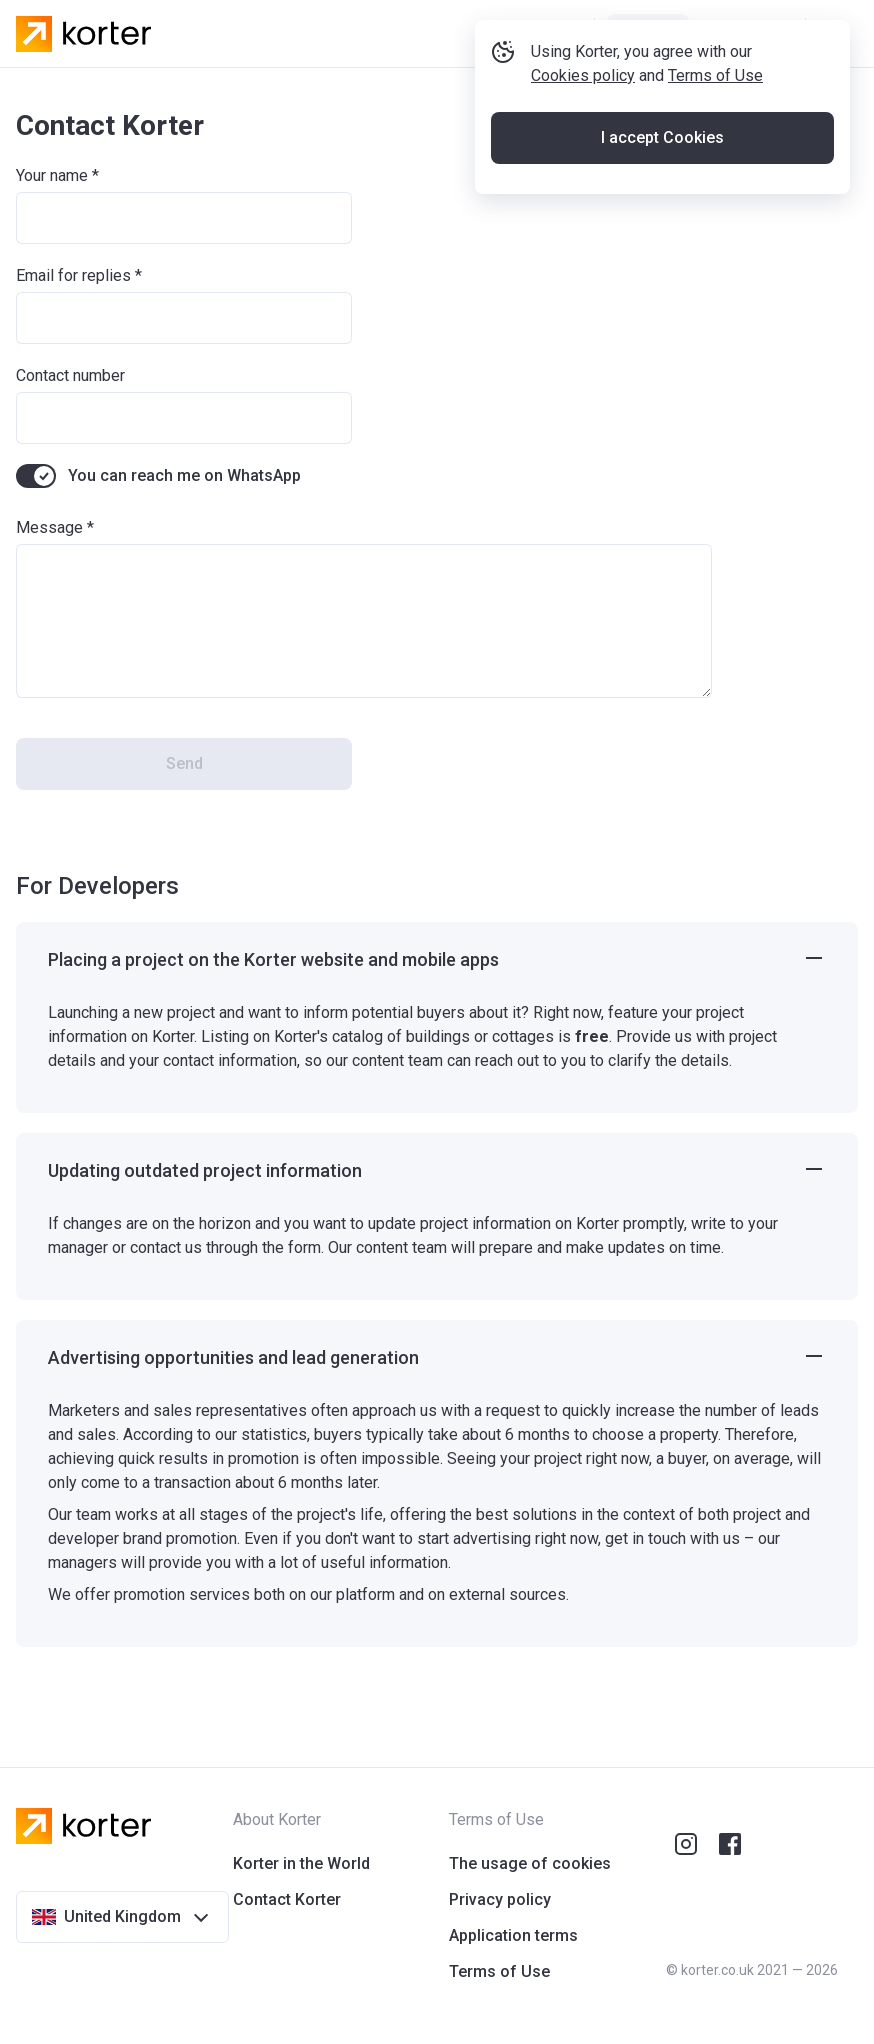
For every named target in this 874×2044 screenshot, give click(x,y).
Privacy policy (500, 1899)
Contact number (70, 375)
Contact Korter (287, 1899)
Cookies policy (591, 143)
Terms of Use (723, 143)
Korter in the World (301, 1863)
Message (49, 527)
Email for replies (73, 275)
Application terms (513, 1935)
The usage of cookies (530, 1863)
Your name (52, 175)
